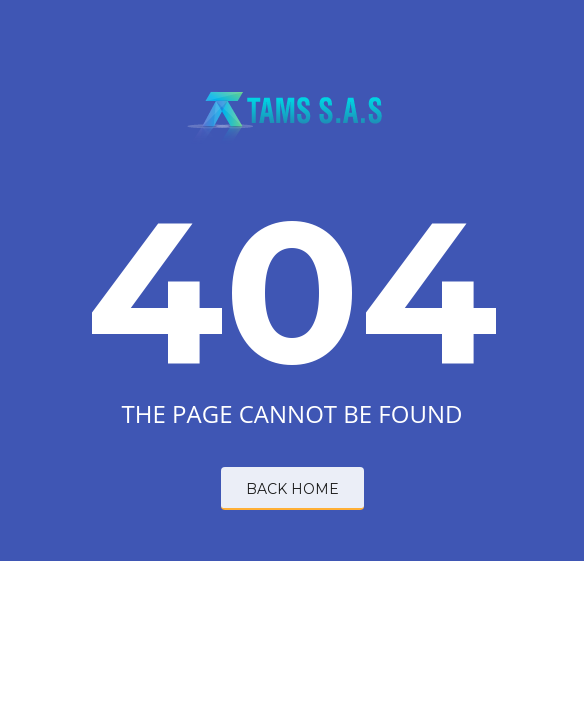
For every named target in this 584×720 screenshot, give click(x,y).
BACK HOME (292, 489)
